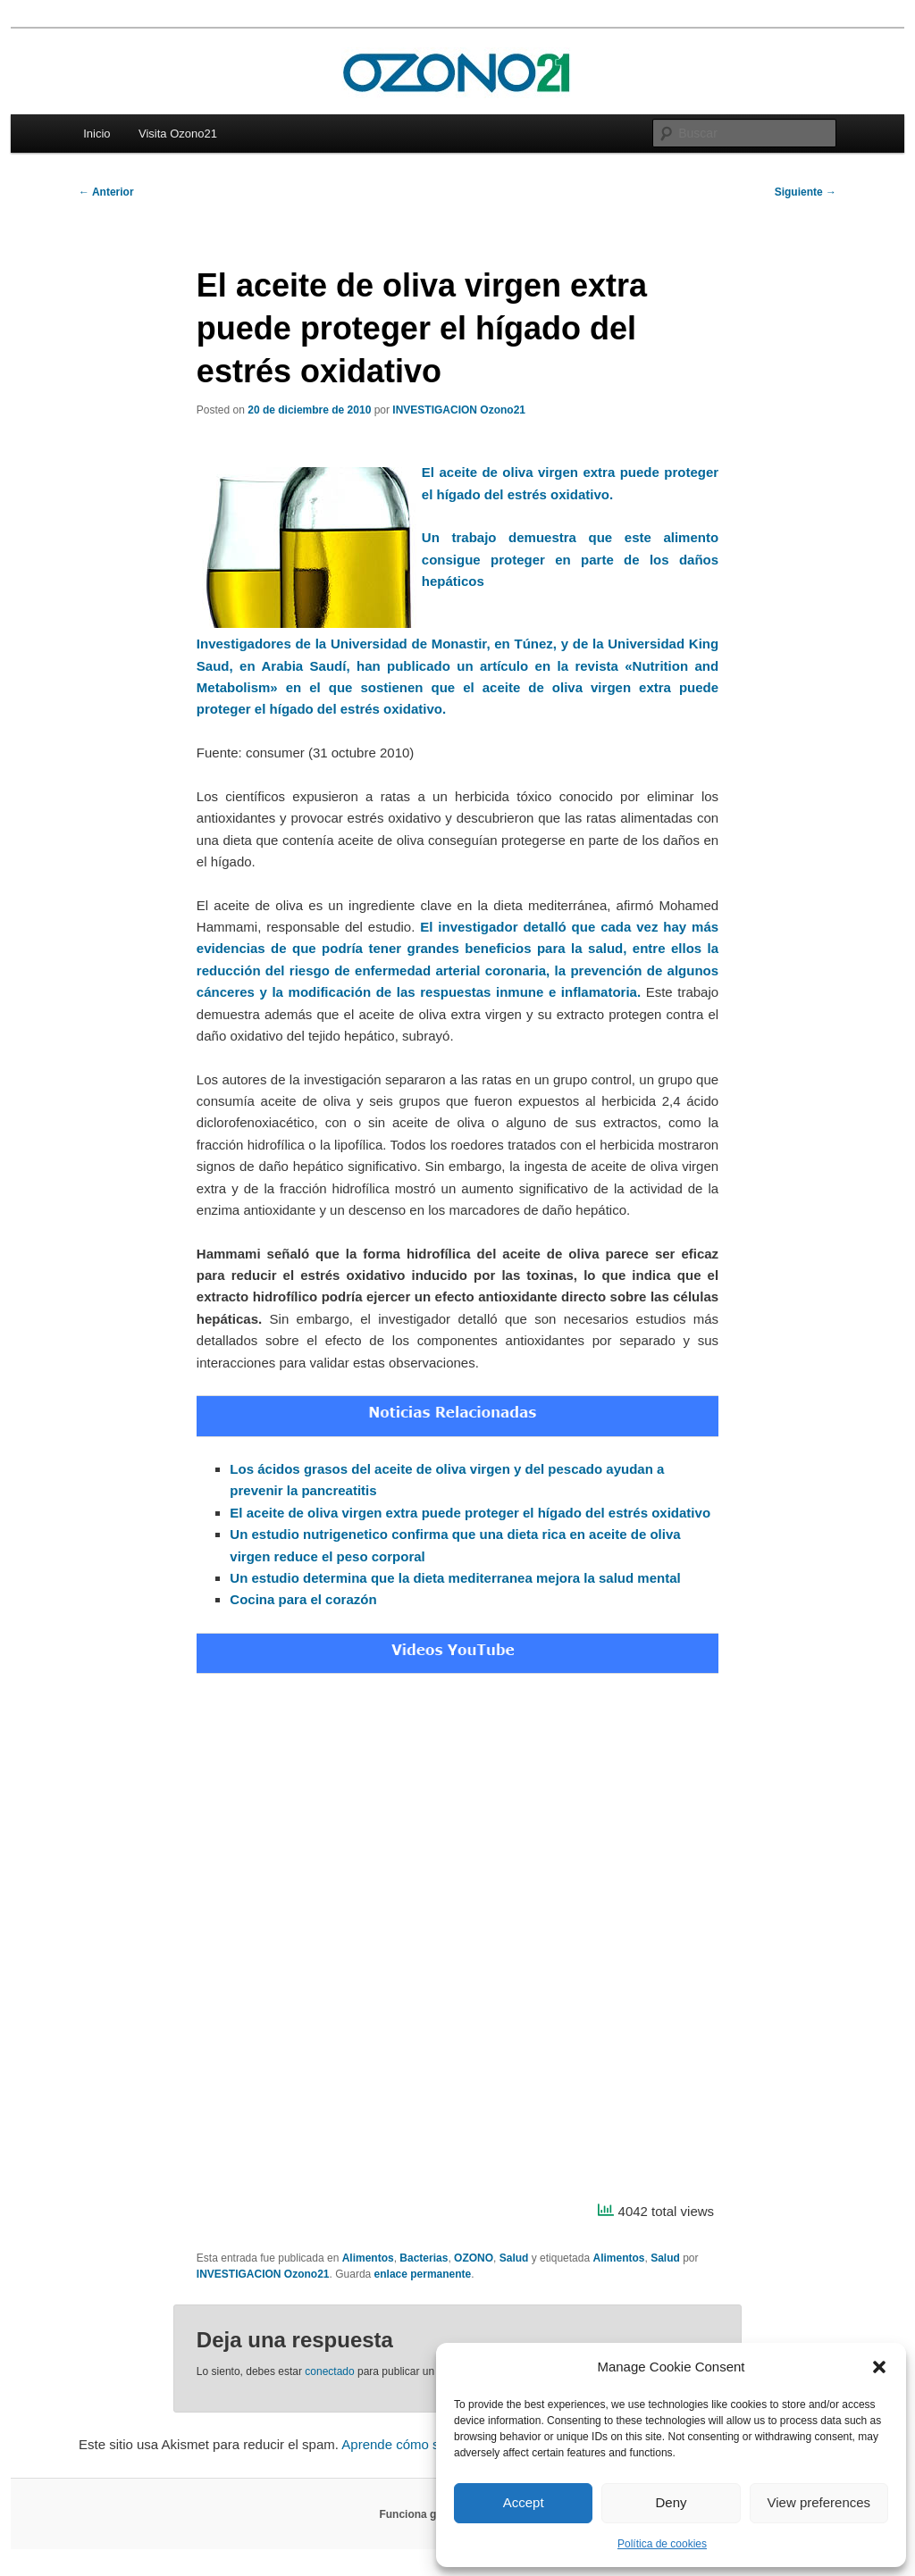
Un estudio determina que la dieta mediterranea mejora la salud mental (455, 1577)
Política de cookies (662, 2544)
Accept (523, 2502)
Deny (670, 2502)
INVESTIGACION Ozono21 (458, 410)
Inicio (96, 133)
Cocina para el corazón (303, 1599)
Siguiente (805, 192)
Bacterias (423, 2258)
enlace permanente (423, 2274)
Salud (514, 2258)
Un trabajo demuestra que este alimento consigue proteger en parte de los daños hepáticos (570, 559)
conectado (329, 2371)
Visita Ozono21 (178, 133)
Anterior (106, 192)
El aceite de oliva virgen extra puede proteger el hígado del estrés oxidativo (470, 1512)
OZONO (473, 2258)
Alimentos (368, 2258)
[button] (879, 2367)
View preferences (819, 2502)
